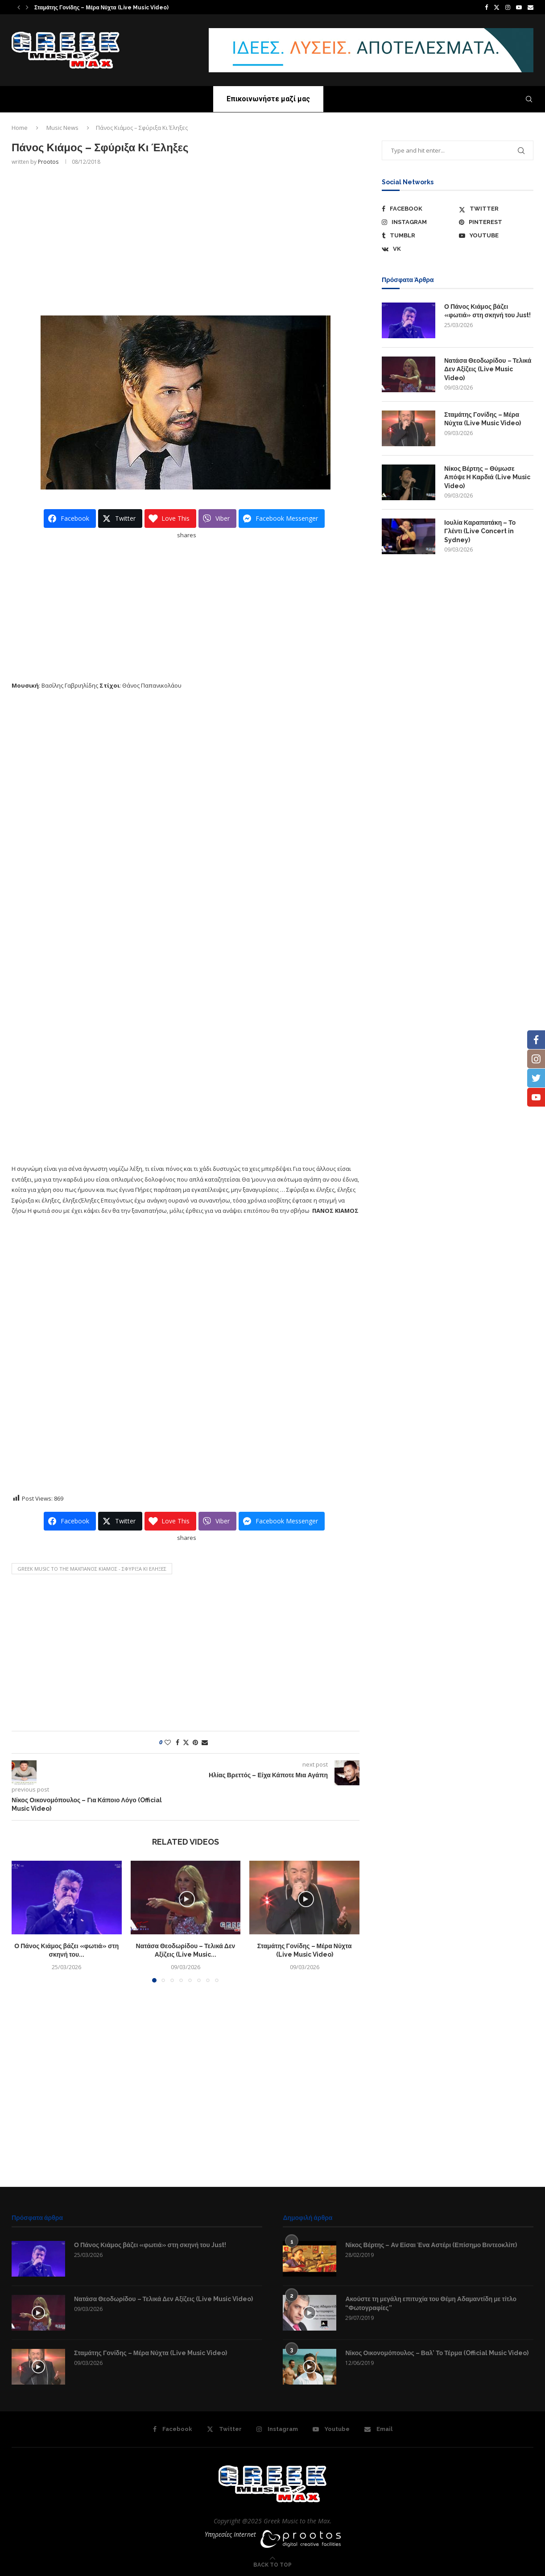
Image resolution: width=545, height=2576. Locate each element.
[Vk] (419, 249)
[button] (18, 7)
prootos (48, 162)
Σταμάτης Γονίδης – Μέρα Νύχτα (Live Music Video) (482, 419)
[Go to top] (272, 2564)
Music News (62, 128)
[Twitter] (497, 7)
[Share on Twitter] (186, 1742)
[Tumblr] (419, 235)
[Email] (530, 7)
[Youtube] (519, 7)
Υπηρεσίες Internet (230, 2534)
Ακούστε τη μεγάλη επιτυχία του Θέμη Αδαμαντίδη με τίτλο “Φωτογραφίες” (430, 2303)
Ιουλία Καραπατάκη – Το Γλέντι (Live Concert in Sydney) (480, 531)
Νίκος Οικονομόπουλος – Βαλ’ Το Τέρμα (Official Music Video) (436, 2352)
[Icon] (38, 2312)
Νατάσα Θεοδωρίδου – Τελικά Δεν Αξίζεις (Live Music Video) (487, 369)
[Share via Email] (205, 1742)
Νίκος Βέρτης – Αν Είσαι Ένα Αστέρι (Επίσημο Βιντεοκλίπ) (430, 2244)
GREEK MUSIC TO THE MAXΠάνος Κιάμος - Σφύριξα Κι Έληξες (91, 1568)
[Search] (528, 99)
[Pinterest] (496, 222)
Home (20, 128)
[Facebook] (486, 7)
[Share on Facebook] (177, 1742)
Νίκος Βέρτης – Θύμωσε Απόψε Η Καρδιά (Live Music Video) (487, 477)
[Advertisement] (185, 239)
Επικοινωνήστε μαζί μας (268, 99)
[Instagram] (507, 7)
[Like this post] (168, 1742)
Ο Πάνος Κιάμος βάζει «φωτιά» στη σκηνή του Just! (487, 311)
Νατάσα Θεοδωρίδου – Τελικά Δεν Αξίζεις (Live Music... (104, 7)
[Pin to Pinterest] (195, 1742)
